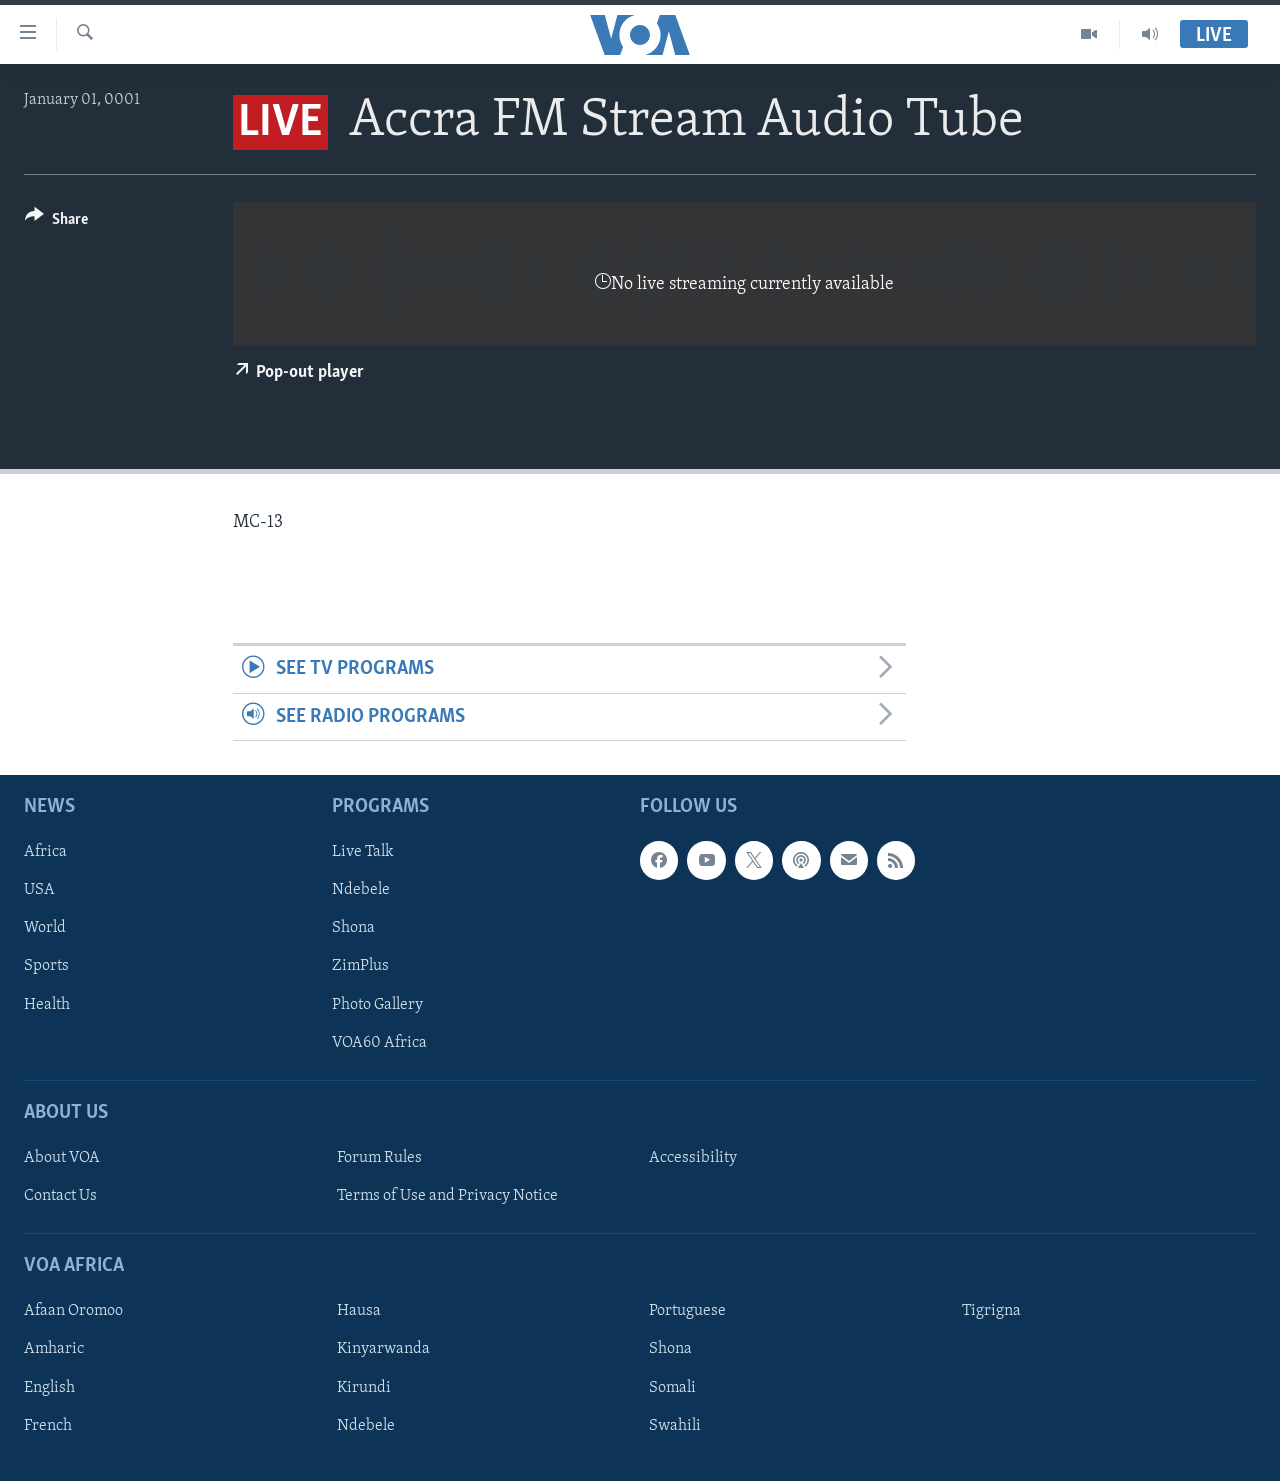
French (48, 1426)
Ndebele (361, 890)
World (45, 929)
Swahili (675, 1426)
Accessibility (693, 1158)
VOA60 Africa (379, 1043)
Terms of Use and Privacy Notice (447, 1196)
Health (47, 1005)
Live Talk (363, 852)
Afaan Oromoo (73, 1312)
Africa (45, 852)
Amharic (54, 1350)
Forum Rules (379, 1158)
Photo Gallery (377, 1005)
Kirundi (364, 1388)
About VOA (62, 1158)
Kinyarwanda (383, 1350)
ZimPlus (360, 967)
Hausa (359, 1312)
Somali (672, 1388)
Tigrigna (991, 1312)
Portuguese (687, 1312)
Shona (353, 929)
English (49, 1388)
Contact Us (60, 1196)
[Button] (56, 222)
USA (39, 890)
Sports (46, 967)
